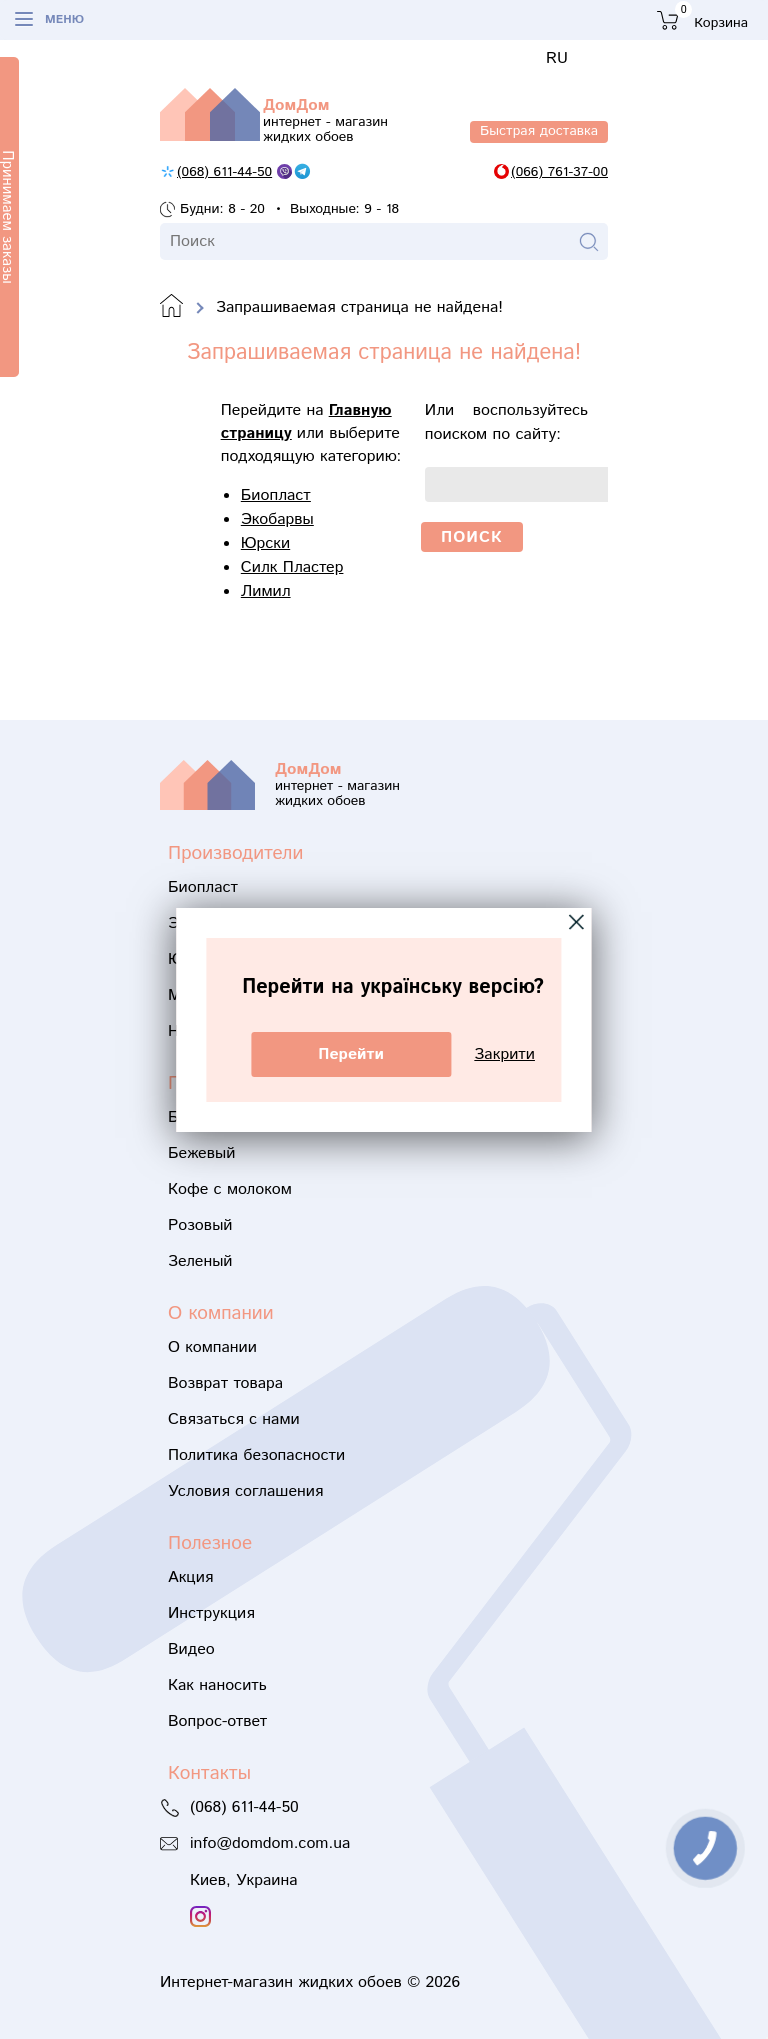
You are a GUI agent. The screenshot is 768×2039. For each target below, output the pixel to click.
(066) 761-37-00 (559, 172)
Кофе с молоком (230, 1189)
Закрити (504, 1054)
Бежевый (201, 1153)
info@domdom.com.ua (270, 1843)
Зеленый (200, 1261)
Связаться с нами (234, 1419)
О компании (212, 1347)
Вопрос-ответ (217, 1721)
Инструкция (211, 1613)
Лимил (266, 591)
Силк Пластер (292, 567)
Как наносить (217, 1685)
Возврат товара (225, 1383)
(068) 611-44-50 (224, 172)
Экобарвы (277, 519)
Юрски (265, 543)
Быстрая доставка (539, 131)
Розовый (200, 1225)
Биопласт (276, 495)
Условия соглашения (245, 1491)
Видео (191, 1649)
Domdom (172, 307)
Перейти (351, 1054)
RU (557, 58)
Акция (190, 1577)
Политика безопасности (256, 1455)
